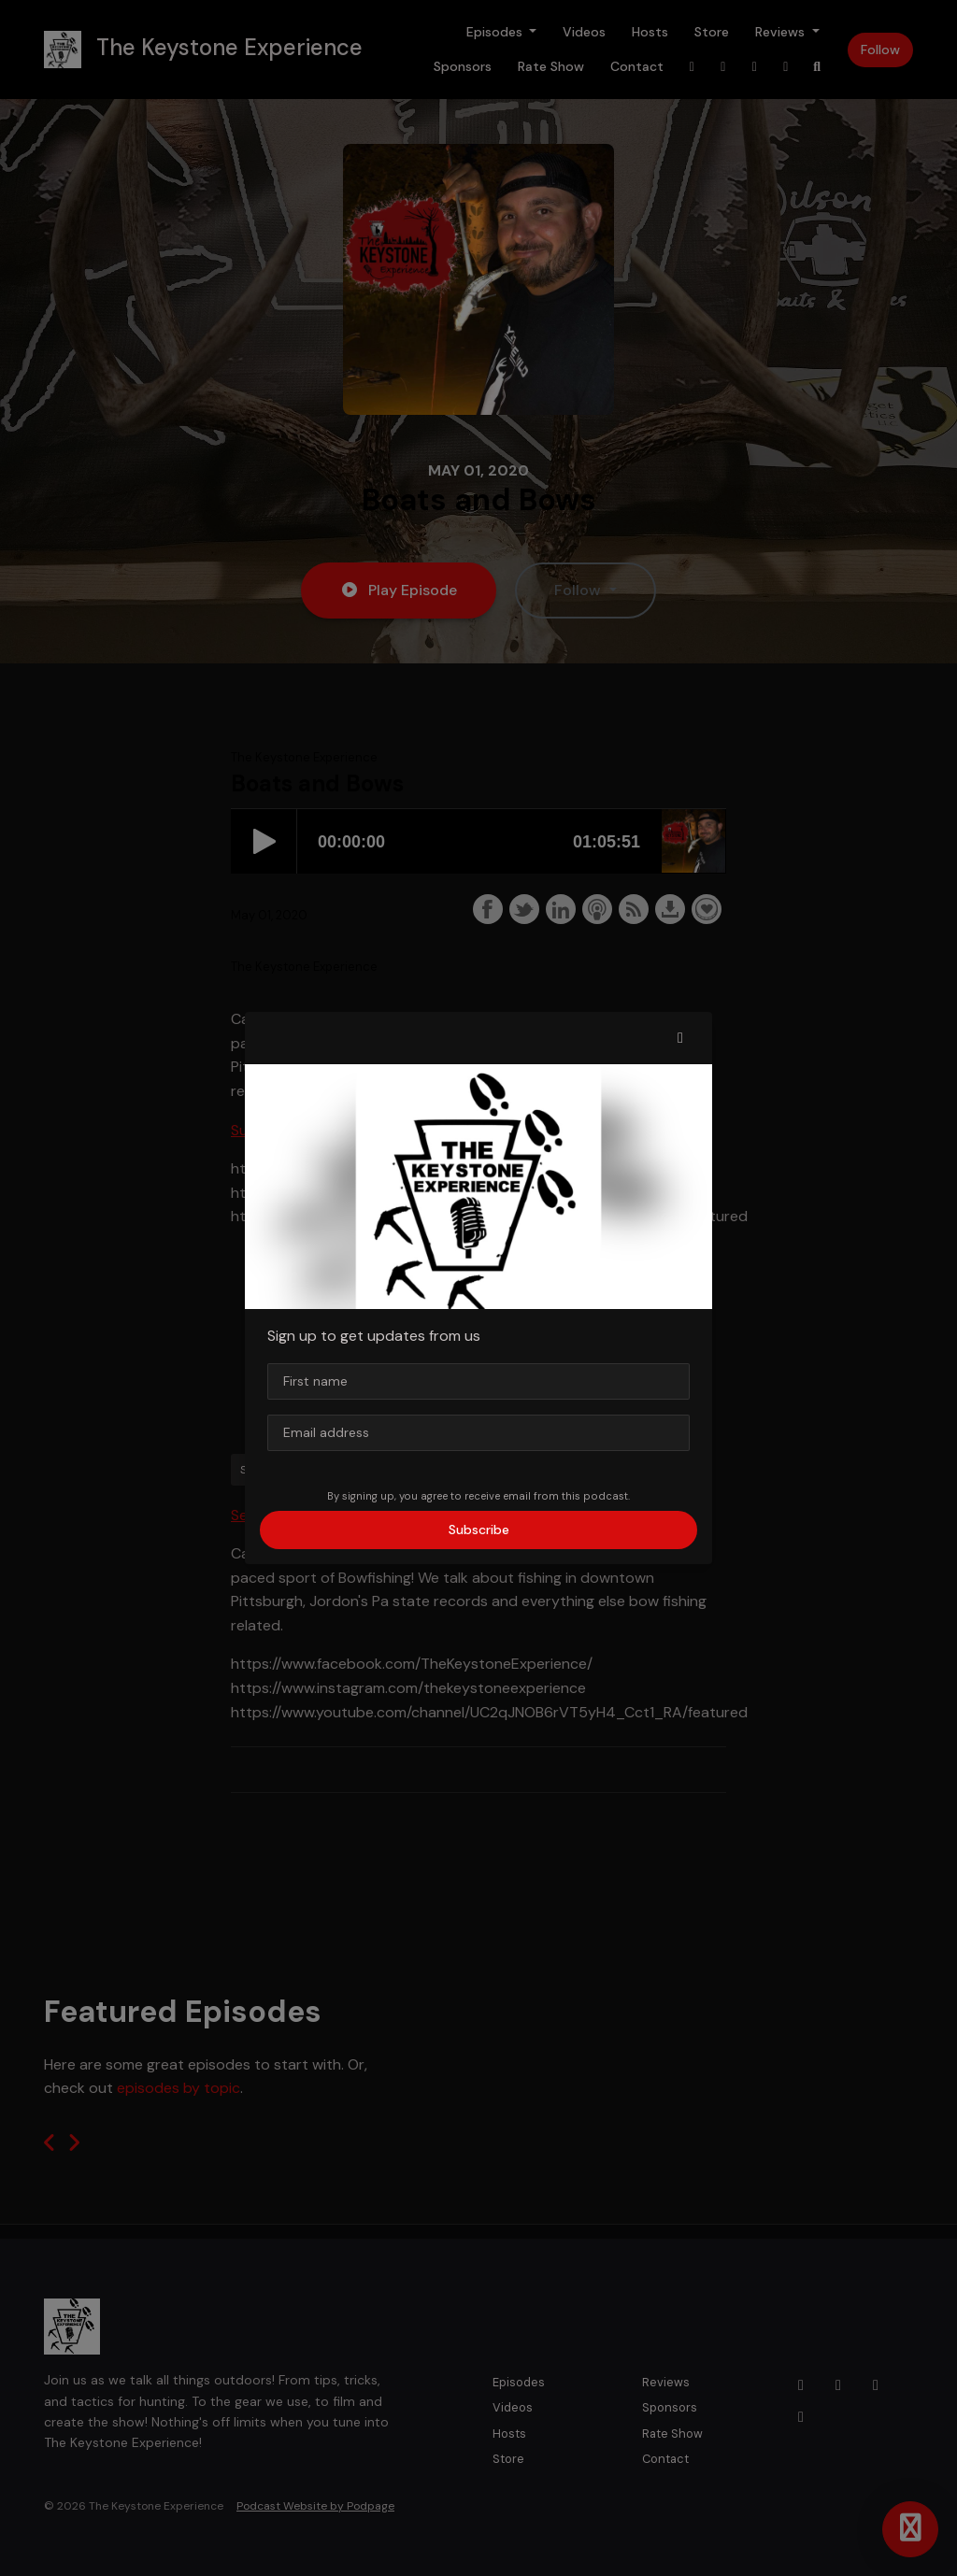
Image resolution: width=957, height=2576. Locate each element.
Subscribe (479, 1529)
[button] (680, 1038)
